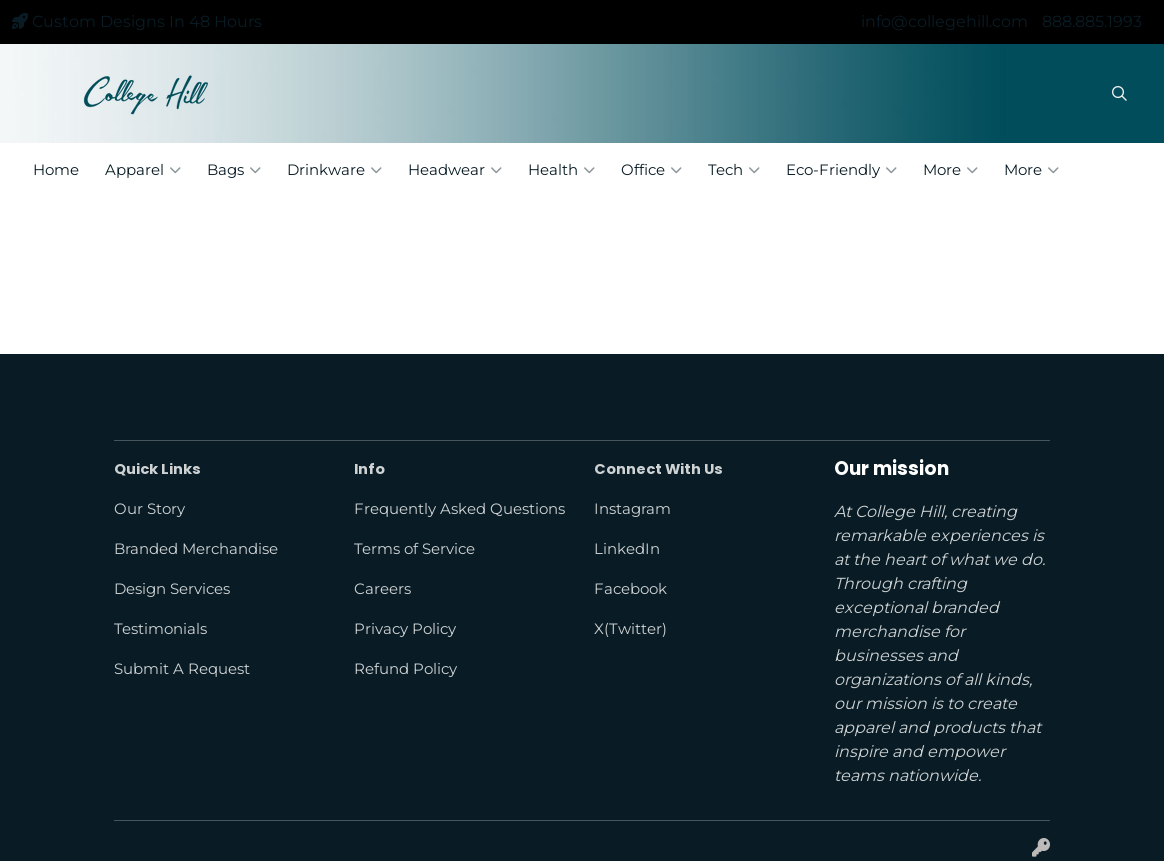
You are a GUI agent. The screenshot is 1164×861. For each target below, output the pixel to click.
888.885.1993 (1092, 21)
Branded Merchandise (196, 549)
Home (56, 170)
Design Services (172, 589)
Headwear (455, 170)
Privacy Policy (405, 629)
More (950, 170)
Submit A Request (182, 669)
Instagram (632, 509)
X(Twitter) (630, 629)
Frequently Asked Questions (459, 509)
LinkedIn (627, 549)
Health (561, 170)
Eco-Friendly (841, 170)
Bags (234, 170)
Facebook (630, 589)
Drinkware (334, 170)
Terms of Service (414, 549)
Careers (382, 589)
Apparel (143, 170)
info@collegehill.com (944, 21)
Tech (734, 170)
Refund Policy (405, 669)
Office (651, 170)
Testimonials (160, 629)
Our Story (149, 509)
